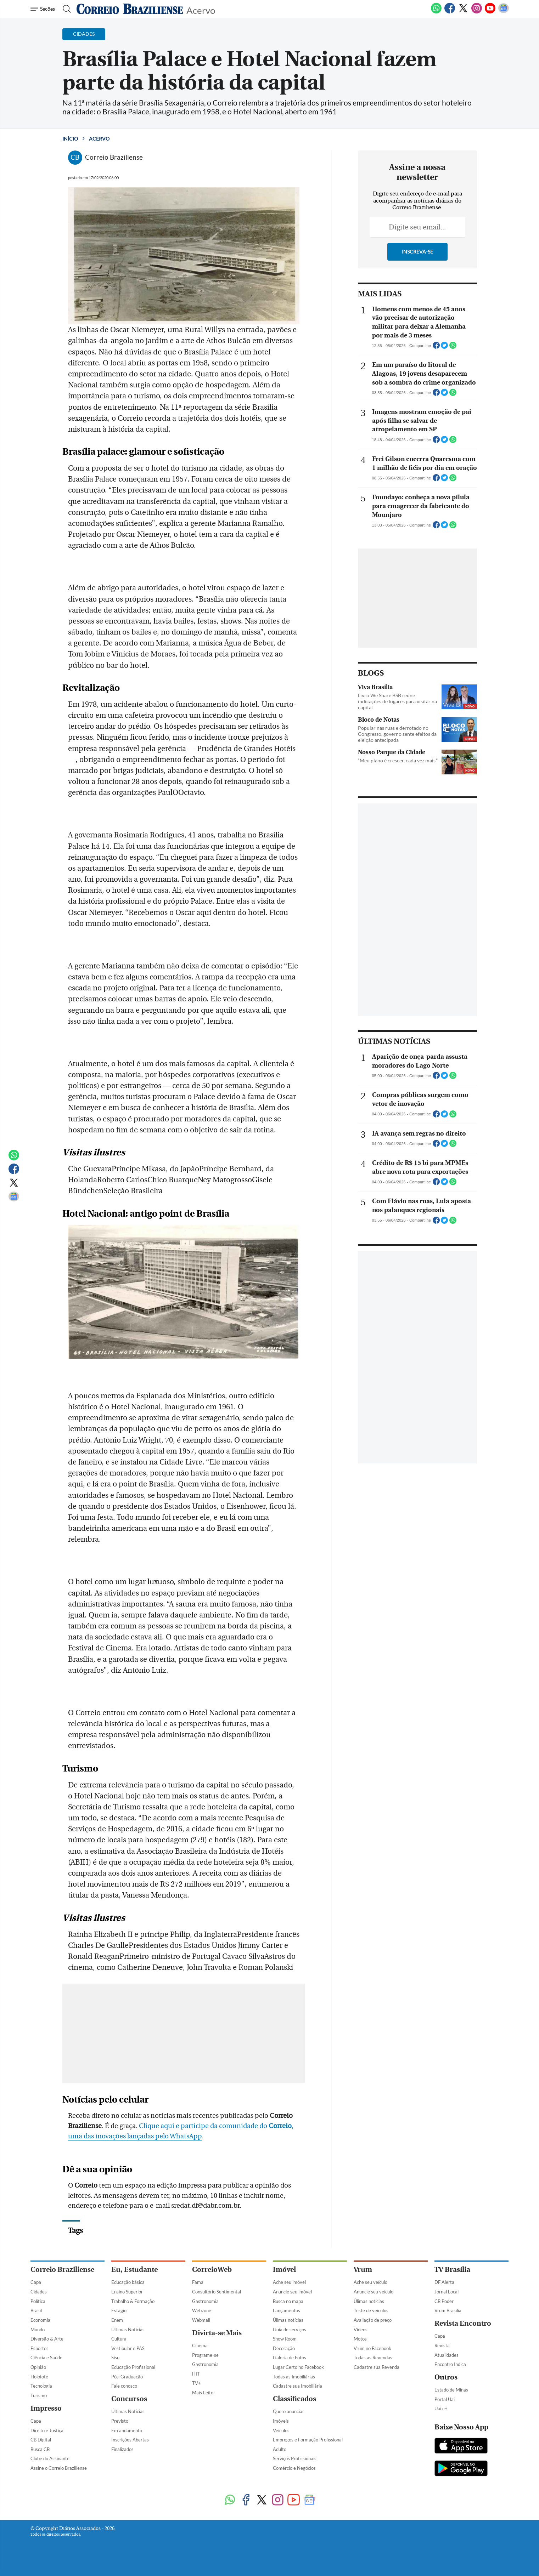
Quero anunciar (288, 2411)
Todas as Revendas (373, 2357)
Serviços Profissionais (294, 2458)
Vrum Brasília (447, 2310)
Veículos (281, 2430)
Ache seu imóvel (289, 2282)
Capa (35, 2282)
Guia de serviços (289, 2329)
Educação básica (128, 2282)
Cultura (119, 2339)
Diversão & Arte (46, 2339)
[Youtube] (490, 12)
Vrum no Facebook (372, 2348)
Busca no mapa (288, 2301)
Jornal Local (446, 2291)
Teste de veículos (371, 2310)
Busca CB (40, 2449)
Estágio (119, 2310)
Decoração (284, 2348)
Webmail (201, 2320)
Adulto (279, 2449)
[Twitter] (463, 12)
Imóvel (284, 2269)
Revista (442, 2345)
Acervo (200, 10)
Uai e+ (441, 2408)
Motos (360, 2339)
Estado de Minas (451, 2390)
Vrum (363, 2269)
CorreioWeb (212, 2269)
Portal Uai (444, 2399)
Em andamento (126, 2430)
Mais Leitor (203, 2392)
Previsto (119, 2421)
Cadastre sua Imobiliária (297, 2386)
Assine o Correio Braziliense (58, 2468)
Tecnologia (41, 2386)
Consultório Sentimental (216, 2291)
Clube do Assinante (49, 2458)
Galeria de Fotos (289, 2357)
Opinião (38, 2367)
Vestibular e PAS (128, 2348)
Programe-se (205, 2355)
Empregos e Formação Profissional (308, 2440)
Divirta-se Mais (217, 2333)
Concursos (129, 2399)
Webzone (201, 2310)
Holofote (39, 2376)
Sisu (115, 2357)
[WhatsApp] (436, 12)
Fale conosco (124, 2386)
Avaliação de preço (373, 2320)
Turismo (38, 2395)
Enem (117, 2320)
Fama (197, 2282)
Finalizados (122, 2449)
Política (37, 2301)
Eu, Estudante (134, 2269)
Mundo (37, 2329)
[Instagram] (476, 12)
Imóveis (281, 2421)
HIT (196, 2374)
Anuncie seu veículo (373, 2291)
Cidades (38, 2291)
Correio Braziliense (62, 2269)
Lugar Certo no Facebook (298, 2367)
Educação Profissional (133, 2367)
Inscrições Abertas (130, 2440)
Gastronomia (205, 2301)
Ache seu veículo (370, 2282)
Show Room (285, 2339)
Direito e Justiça (46, 2430)
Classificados (294, 2399)
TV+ (196, 2383)
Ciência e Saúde (46, 2357)
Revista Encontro (462, 2323)
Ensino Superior (127, 2291)
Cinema (200, 2345)
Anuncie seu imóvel (292, 2291)
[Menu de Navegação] (43, 9)
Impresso (46, 2408)
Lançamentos (286, 2310)
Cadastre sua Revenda (376, 2367)
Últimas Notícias (128, 2329)
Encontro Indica (450, 2364)
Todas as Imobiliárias (294, 2376)
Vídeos (360, 2329)
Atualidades (446, 2355)
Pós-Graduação (127, 2376)
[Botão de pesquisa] (65, 9)
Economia (40, 2320)
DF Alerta (444, 2282)
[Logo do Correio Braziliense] (130, 9)
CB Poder (444, 2301)
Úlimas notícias (288, 2320)
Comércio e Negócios (294, 2468)
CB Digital (40, 2440)
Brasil (36, 2310)
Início (70, 139)
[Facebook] (449, 12)
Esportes (39, 2348)
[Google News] (503, 12)
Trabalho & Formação (133, 2301)
